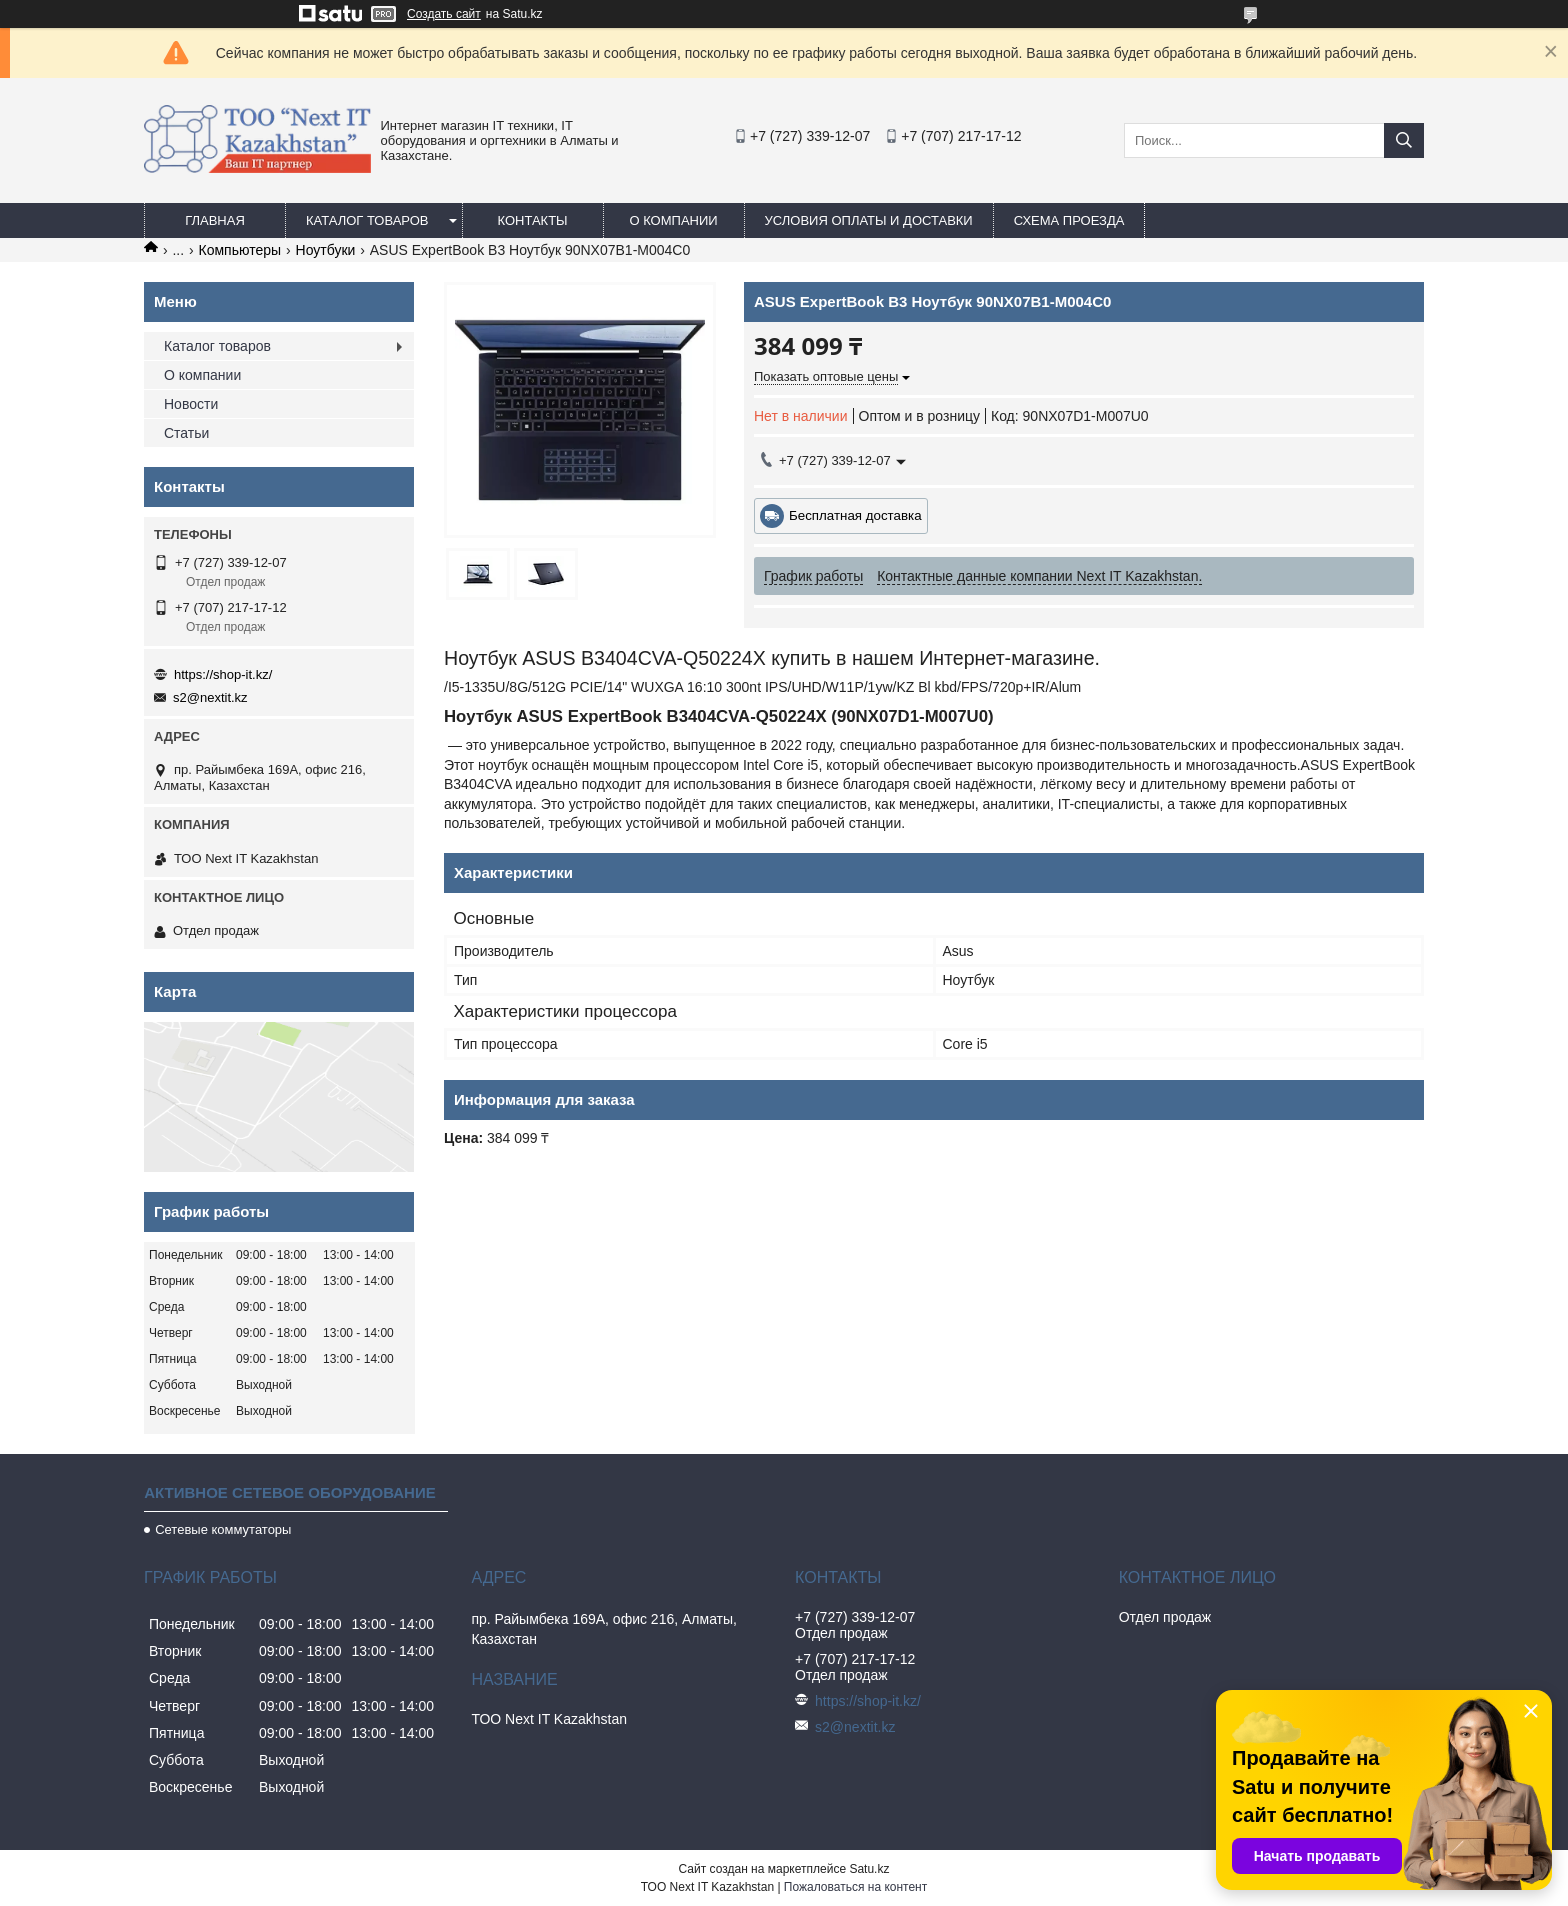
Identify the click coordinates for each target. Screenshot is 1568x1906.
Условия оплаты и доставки (869, 220)
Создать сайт (444, 14)
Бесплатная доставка (855, 515)
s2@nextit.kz (210, 697)
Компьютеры (240, 250)
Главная (215, 220)
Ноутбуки (326, 250)
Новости (191, 404)
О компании (673, 220)
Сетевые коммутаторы (223, 1529)
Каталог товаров (367, 220)
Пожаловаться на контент (855, 1887)
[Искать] (1404, 140)
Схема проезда (1069, 220)
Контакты (532, 220)
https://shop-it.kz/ (223, 674)
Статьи (186, 433)
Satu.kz (869, 1869)
